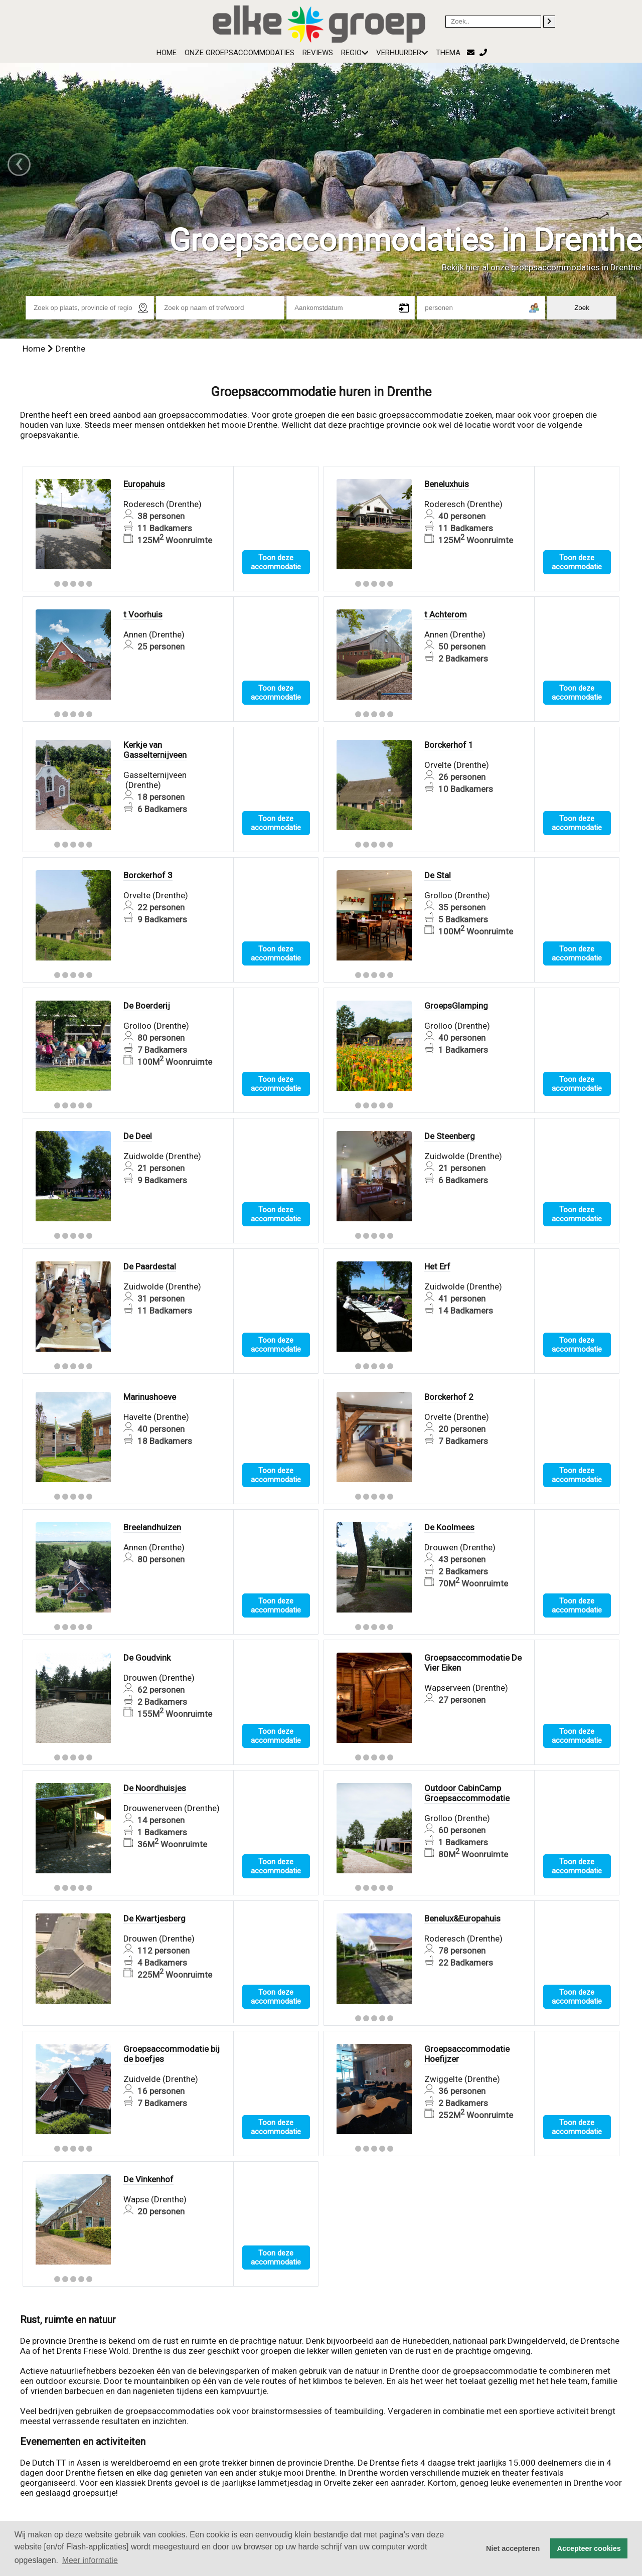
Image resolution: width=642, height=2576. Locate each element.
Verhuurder (402, 52)
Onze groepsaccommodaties (239, 52)
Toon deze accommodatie (276, 562)
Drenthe (70, 349)
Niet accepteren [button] (513, 2548)
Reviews (317, 52)
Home (166, 52)
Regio (354, 52)
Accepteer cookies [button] (589, 2548)
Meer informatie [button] (90, 2560)
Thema (448, 52)
